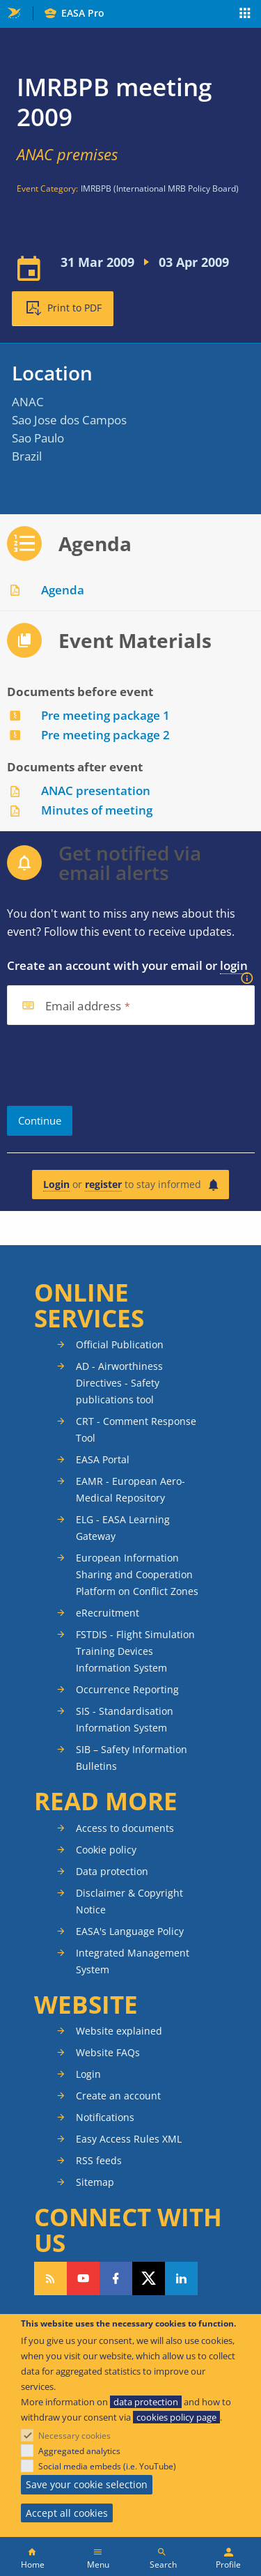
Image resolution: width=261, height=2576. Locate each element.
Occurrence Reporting (127, 1689)
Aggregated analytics (79, 2451)
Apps (245, 14)
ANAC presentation (95, 790)
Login (56, 1184)
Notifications (105, 2117)
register (103, 1184)
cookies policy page (176, 2417)
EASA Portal (102, 1459)
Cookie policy (106, 1849)
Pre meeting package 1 (105, 715)
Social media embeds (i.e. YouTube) (107, 2466)
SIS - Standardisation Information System (124, 1719)
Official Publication (120, 1344)
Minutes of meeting (96, 810)
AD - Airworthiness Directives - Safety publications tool (119, 1382)
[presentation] (113, 1065)
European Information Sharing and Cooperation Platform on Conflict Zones (137, 1574)
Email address (83, 1006)
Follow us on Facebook (116, 2278)
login (234, 965)
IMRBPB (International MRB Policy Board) (160, 188)
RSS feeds (99, 2160)
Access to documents (125, 1828)
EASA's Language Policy (130, 1931)
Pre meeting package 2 (105, 735)
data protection (145, 2402)
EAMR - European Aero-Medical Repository (130, 1489)
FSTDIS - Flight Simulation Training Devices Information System (135, 1651)
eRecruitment (107, 1612)
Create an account (118, 2095)
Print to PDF (74, 307)
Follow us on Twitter (148, 2278)
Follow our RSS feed (50, 2278)
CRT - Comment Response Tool (136, 1429)
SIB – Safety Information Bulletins (131, 1758)
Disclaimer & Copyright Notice (129, 1901)
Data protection (112, 1871)
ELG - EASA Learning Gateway (123, 1528)
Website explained (119, 2030)
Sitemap (95, 2182)
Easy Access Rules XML (129, 2138)
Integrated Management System (132, 1961)
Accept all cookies (67, 2513)
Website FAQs (108, 2052)
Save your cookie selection (87, 2484)
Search (163, 2564)
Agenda (62, 590)
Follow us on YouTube (83, 2278)
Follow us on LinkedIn (181, 2278)
